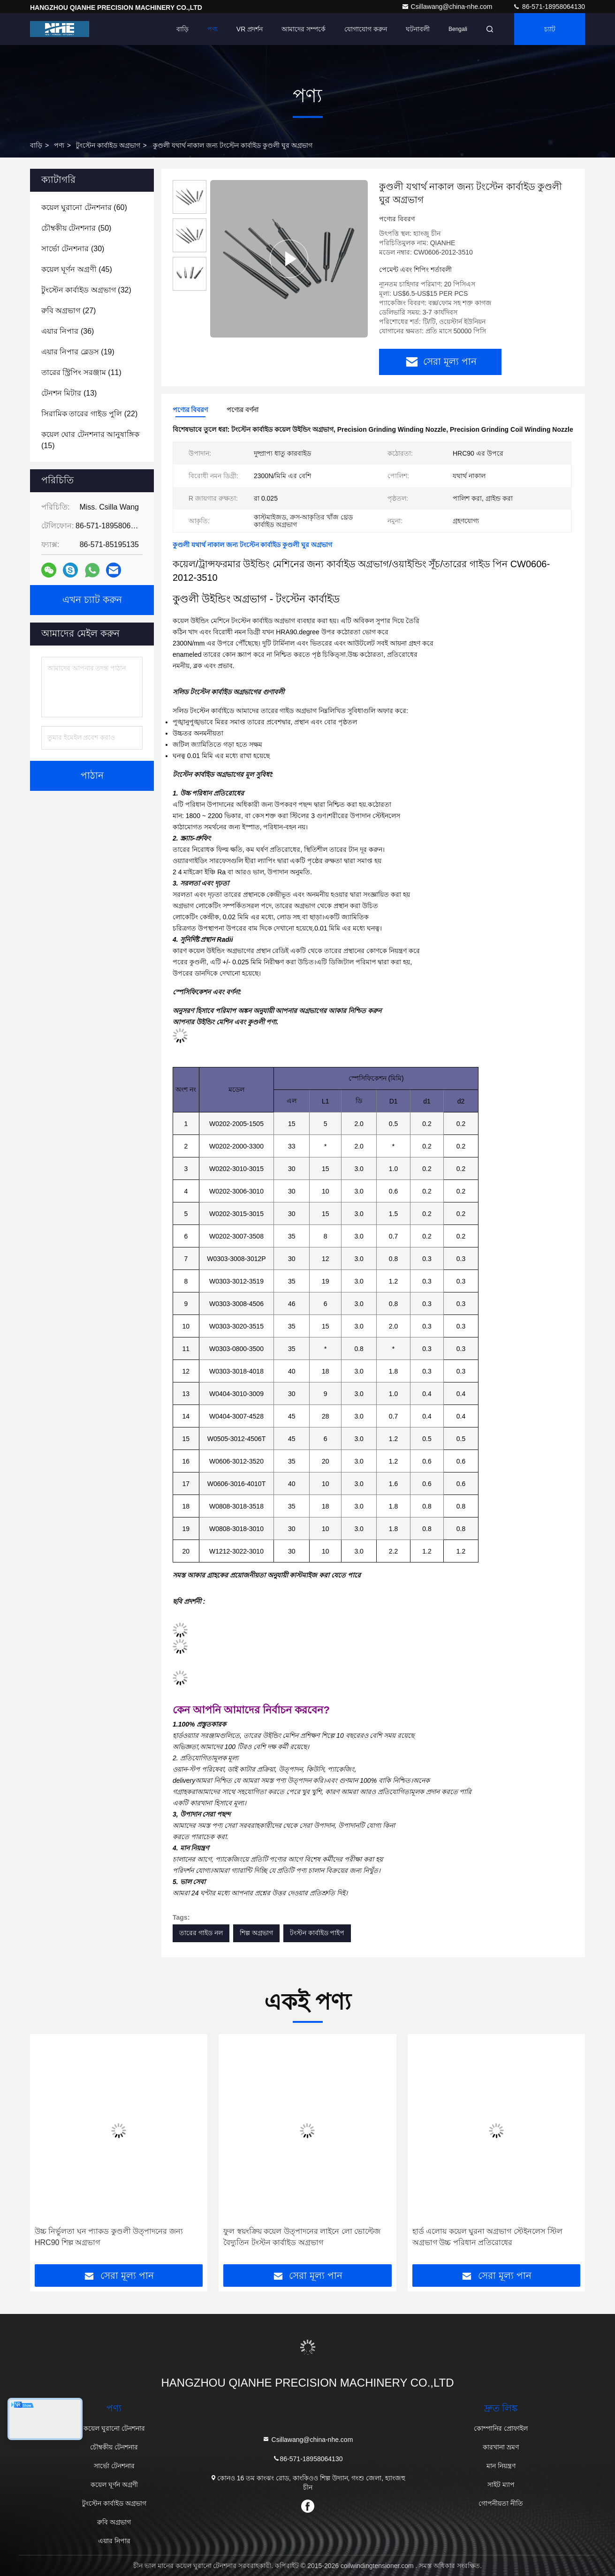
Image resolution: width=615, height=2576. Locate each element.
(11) (81, 372)
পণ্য (212, 29)
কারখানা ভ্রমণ (501, 2447)
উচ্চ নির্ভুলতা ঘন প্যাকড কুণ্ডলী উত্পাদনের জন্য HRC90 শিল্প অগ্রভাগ (109, 2236)
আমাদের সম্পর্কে (303, 29)
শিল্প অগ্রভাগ (256, 1933)
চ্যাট (549, 29)
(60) (84, 207)
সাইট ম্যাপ (501, 2484)
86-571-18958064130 (549, 6)
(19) (77, 352)
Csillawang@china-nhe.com (448, 6)
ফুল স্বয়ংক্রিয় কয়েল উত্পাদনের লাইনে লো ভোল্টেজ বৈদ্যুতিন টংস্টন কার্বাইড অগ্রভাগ (301, 2236)
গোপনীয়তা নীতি (500, 2503)
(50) (76, 228)
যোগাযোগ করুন (365, 29)
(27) (68, 311)
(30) (72, 249)
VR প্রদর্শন (249, 29)
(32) (86, 290)
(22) (89, 414)
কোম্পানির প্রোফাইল (501, 2428)
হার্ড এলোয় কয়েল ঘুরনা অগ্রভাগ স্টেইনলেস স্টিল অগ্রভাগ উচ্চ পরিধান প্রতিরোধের (487, 2236)
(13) (69, 393)
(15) (90, 440)
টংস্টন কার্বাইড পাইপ (317, 1933)
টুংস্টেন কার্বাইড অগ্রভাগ (108, 145)
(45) (76, 269)
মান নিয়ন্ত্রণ (501, 2466)
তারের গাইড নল (201, 1933)
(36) (67, 331)
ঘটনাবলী (418, 29)
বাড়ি (182, 29)
